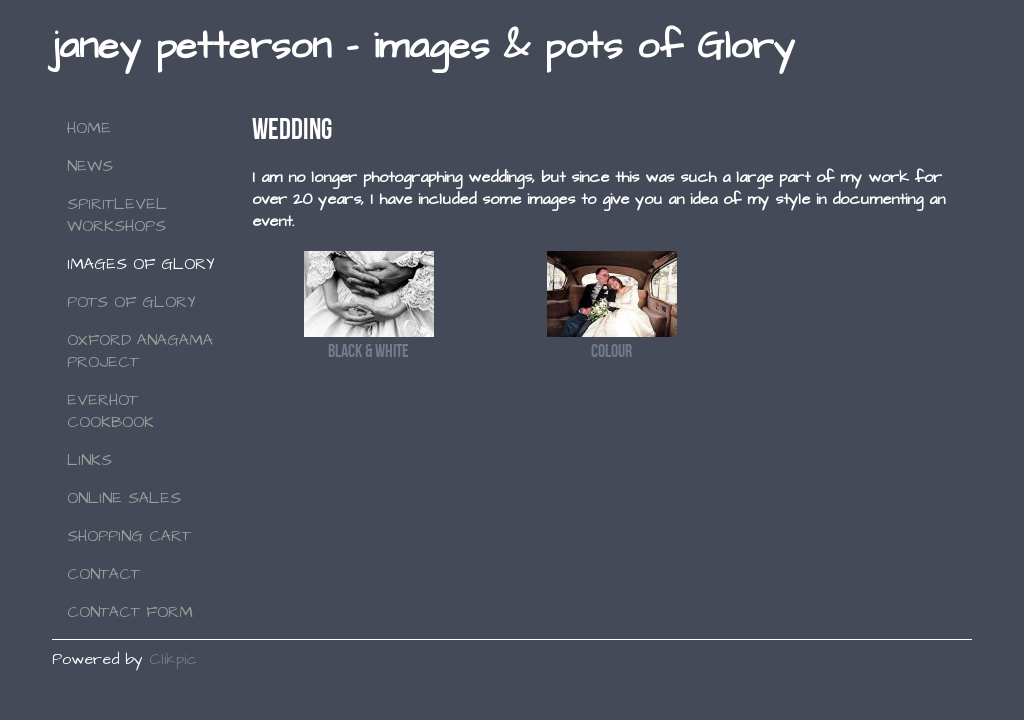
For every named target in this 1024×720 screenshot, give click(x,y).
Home (89, 128)
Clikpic (173, 659)
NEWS (90, 166)
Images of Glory (141, 264)
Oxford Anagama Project (140, 351)
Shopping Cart (129, 536)
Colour (611, 350)
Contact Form (130, 612)
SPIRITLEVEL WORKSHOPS (117, 215)
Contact (103, 574)
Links (89, 460)
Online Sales (124, 498)
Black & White (368, 350)
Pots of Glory (131, 302)
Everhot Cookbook (110, 411)
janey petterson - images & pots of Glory (423, 46)
